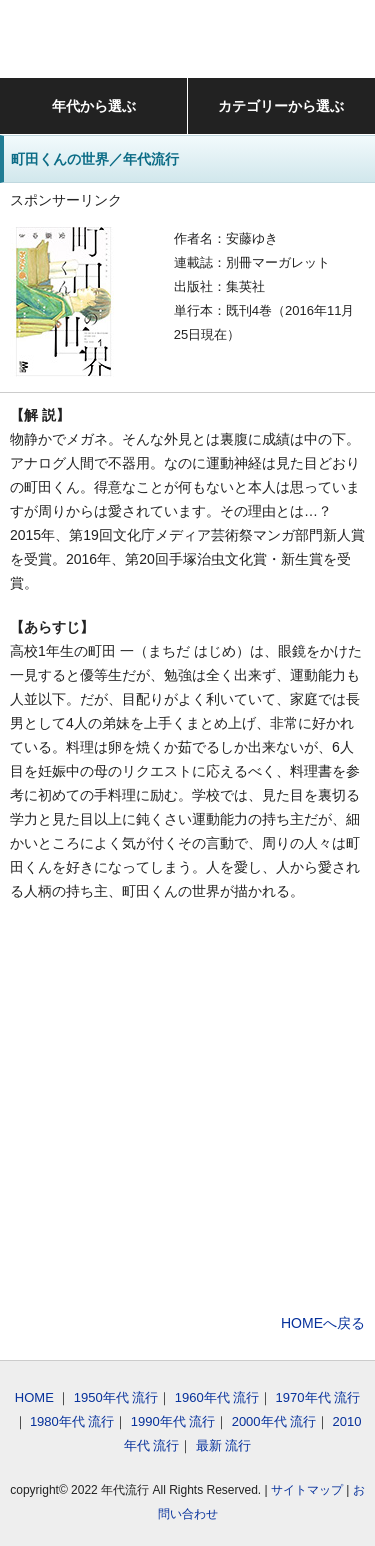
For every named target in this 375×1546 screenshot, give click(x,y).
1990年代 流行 (173, 1421)
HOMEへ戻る (323, 1323)
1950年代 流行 (116, 1397)
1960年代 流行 (217, 1397)
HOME (34, 1397)
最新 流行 (224, 1445)
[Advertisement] (187, 1110)
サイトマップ (307, 1490)
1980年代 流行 (72, 1421)
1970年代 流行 (318, 1397)
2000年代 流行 (274, 1421)
